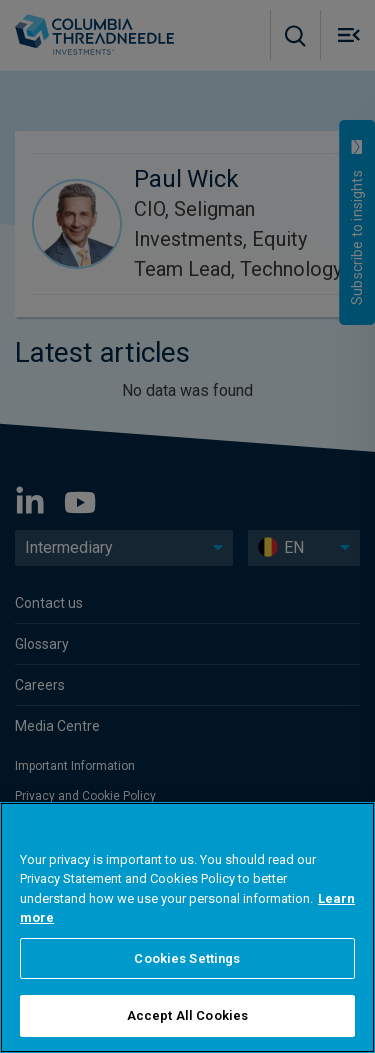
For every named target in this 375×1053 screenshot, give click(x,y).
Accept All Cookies (187, 1015)
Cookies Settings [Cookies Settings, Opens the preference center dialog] (187, 958)
